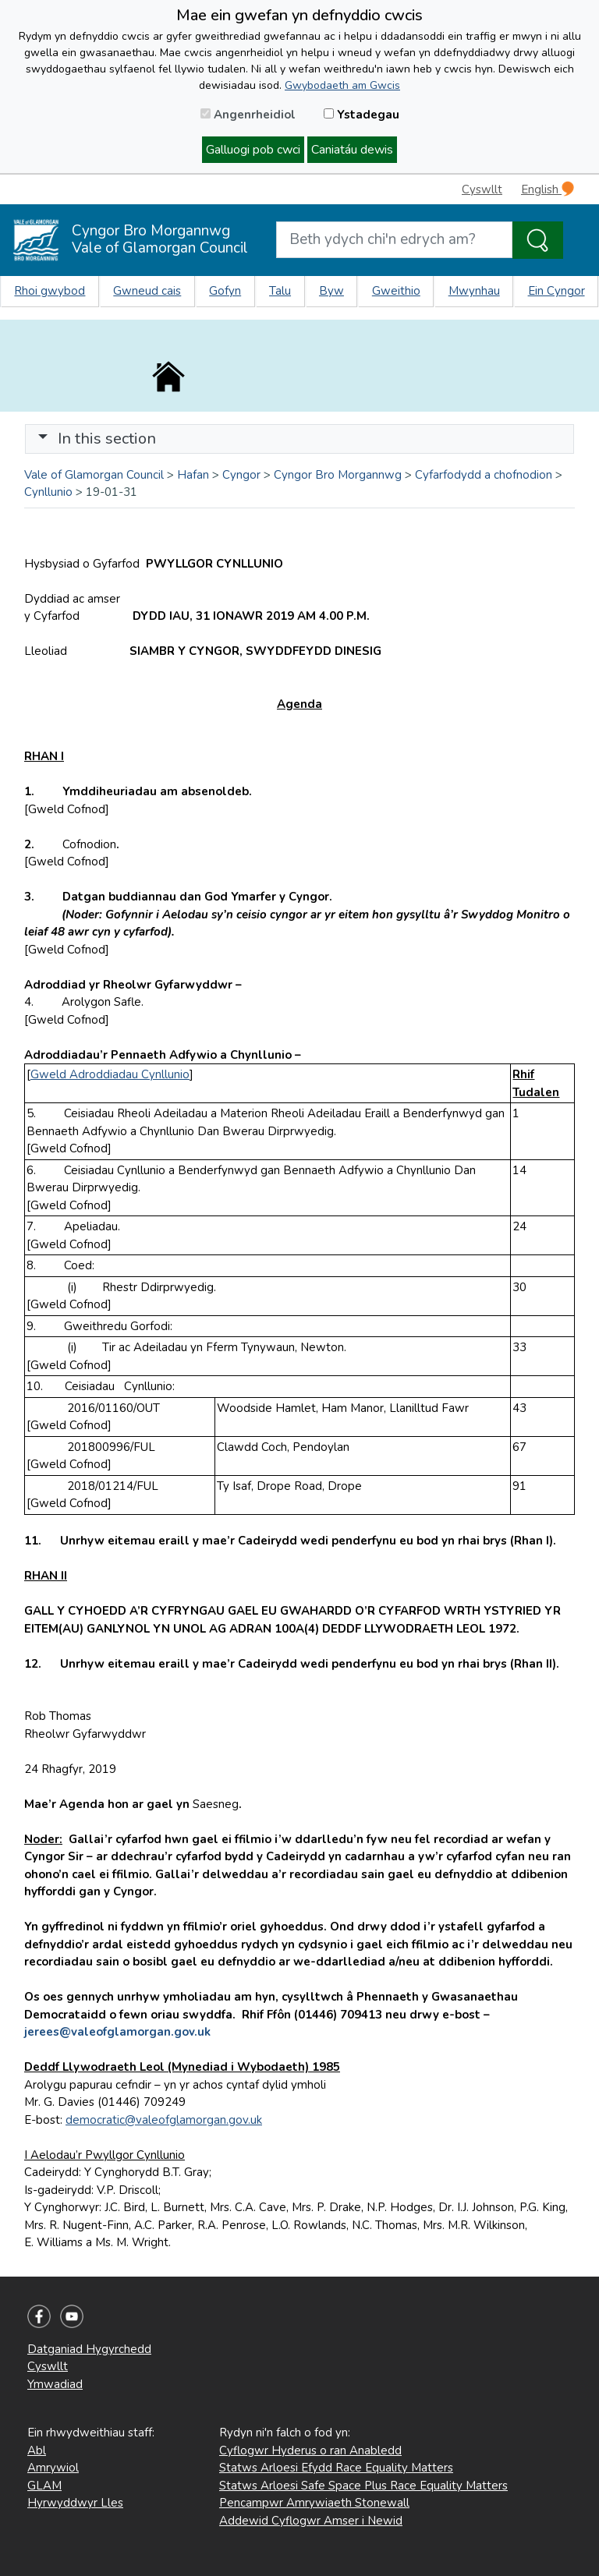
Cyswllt (482, 189)
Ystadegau (361, 114)
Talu (280, 291)
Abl (36, 2450)
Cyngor (241, 475)
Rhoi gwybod (49, 291)
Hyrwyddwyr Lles (75, 2503)
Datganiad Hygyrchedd (89, 2349)
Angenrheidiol (248, 114)
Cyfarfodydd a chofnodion (483, 475)
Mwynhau (474, 291)
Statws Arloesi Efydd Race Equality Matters (336, 2467)
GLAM (44, 2485)
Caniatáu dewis (352, 149)
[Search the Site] (537, 240)
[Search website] (394, 239)
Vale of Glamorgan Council (94, 475)
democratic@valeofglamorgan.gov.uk (164, 2120)
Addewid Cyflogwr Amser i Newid (310, 2520)
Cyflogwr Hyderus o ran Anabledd (310, 2450)
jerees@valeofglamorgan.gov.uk (117, 2032)
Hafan (193, 475)
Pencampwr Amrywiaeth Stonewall (314, 2503)
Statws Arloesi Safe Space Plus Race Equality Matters (363, 2485)
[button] (43, 438)
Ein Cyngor (556, 291)
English (547, 189)
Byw (331, 291)
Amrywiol (53, 2467)
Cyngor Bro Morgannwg (338, 475)
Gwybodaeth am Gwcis (342, 85)
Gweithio (396, 291)
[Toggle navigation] (299, 439)
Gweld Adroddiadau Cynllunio (110, 1074)
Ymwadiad (55, 2384)
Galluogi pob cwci (253, 149)
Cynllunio (48, 492)
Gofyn (225, 291)
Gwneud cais (147, 291)
